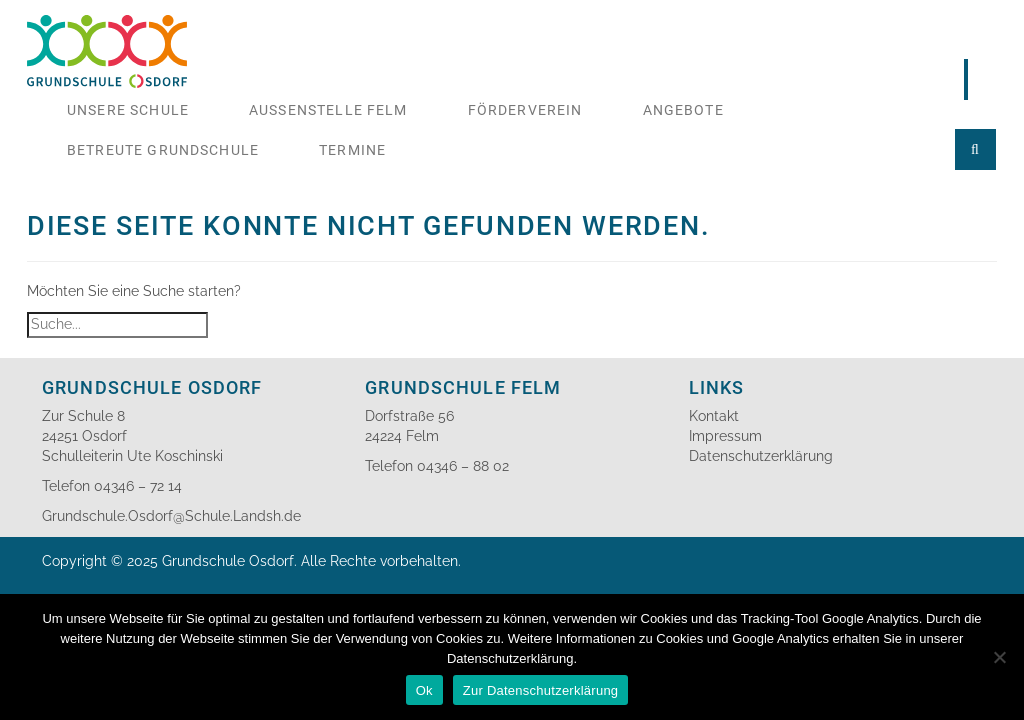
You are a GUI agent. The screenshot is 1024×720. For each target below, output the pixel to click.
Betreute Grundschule (163, 150)
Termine (352, 150)
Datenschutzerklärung (761, 456)
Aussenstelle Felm (328, 110)
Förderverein (525, 110)
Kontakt (714, 416)
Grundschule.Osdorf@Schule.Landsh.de (171, 516)
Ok (424, 690)
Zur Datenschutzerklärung (541, 690)
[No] (999, 657)
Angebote (683, 110)
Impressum (725, 436)
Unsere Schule (128, 110)
